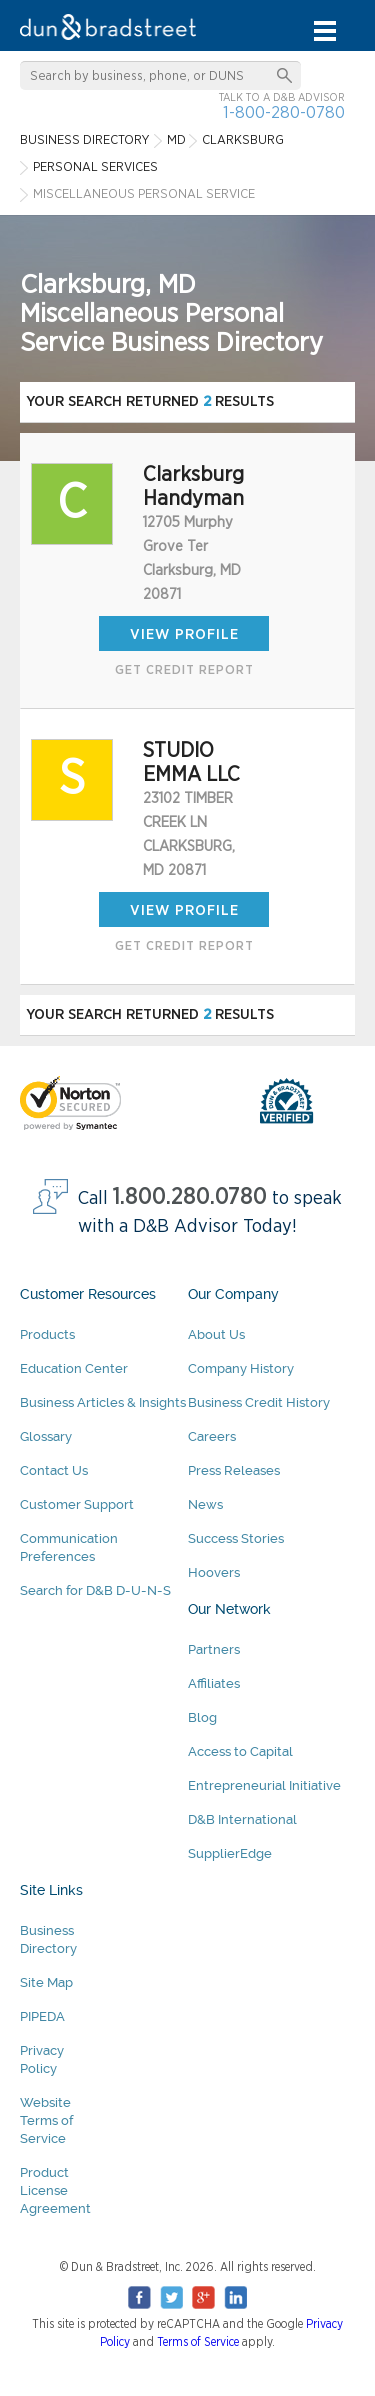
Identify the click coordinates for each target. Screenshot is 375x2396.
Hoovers (214, 1572)
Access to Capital (240, 1751)
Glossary (46, 1436)
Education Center (74, 1368)
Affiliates (214, 1683)
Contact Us (54, 1470)
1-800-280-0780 (284, 112)
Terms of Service (198, 2342)
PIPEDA (42, 2016)
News (205, 1504)
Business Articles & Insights (103, 1402)
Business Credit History (259, 1402)
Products (47, 1334)
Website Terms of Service (46, 2120)
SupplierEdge (230, 1853)
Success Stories (236, 1538)
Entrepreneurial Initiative (264, 1785)
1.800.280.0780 (190, 1197)
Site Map (46, 1982)
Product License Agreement (55, 2190)
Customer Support (77, 1504)
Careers (212, 1436)
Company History (241, 1368)
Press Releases (234, 1470)
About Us (216, 1334)
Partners (214, 1649)
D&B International (242, 1819)
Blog (202, 1717)
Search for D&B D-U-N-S (95, 1590)
